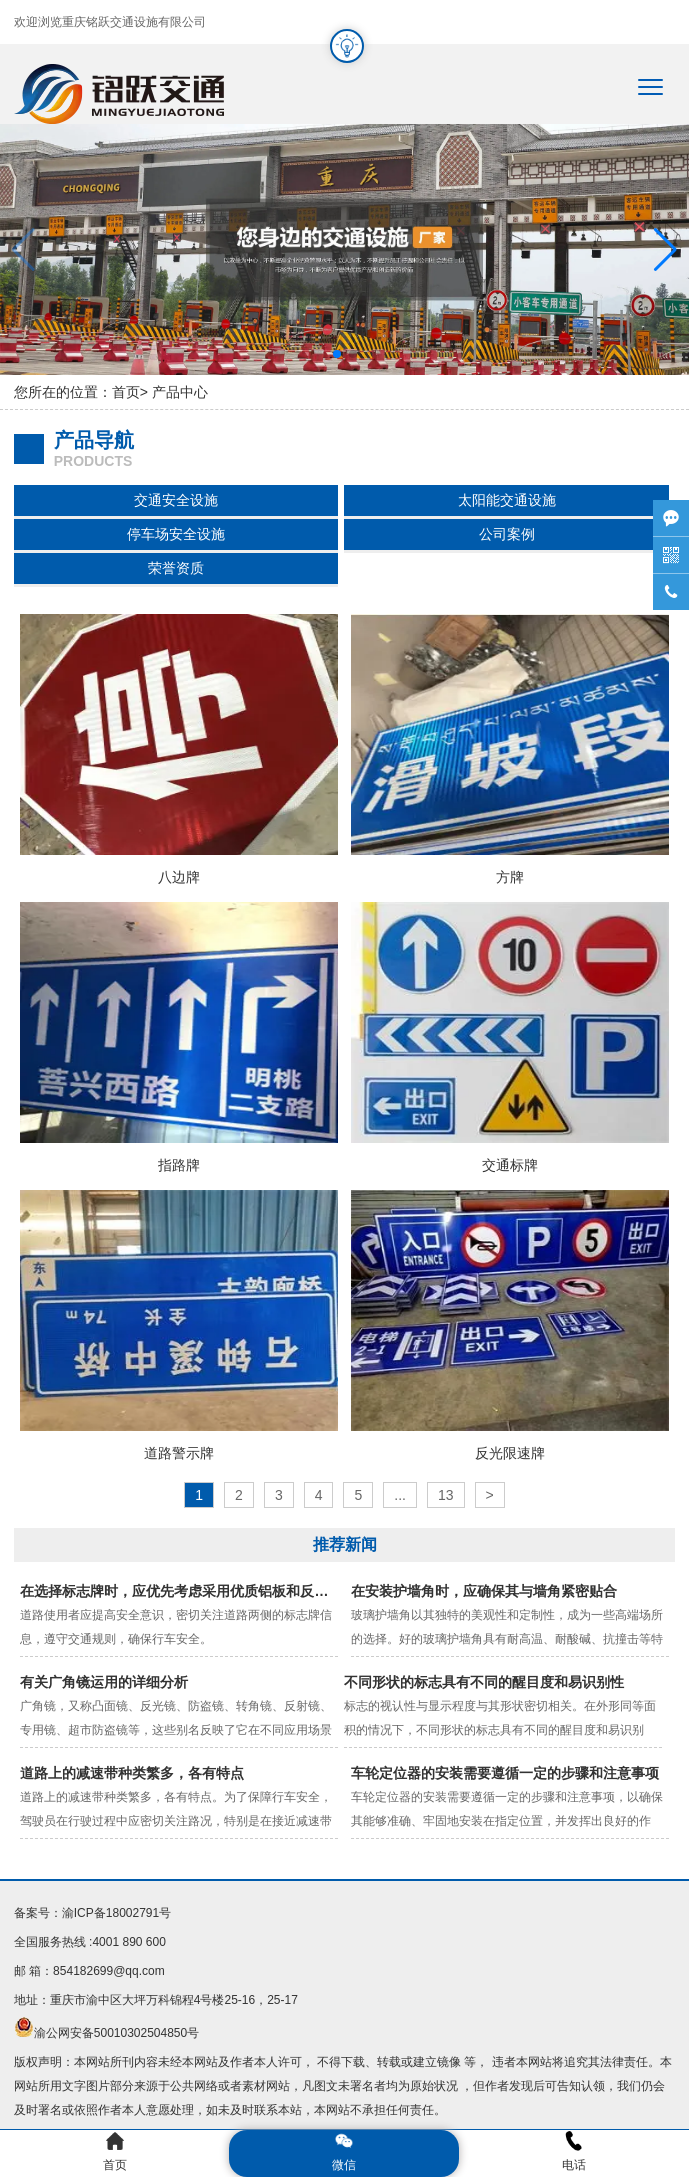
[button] (665, 250)
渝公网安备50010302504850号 (116, 2033)
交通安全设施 (176, 500)
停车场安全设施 (176, 534)
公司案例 (507, 534)
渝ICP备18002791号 (116, 1913)
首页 (126, 392)
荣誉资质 (176, 568)
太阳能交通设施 (507, 500)
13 (446, 1495)
